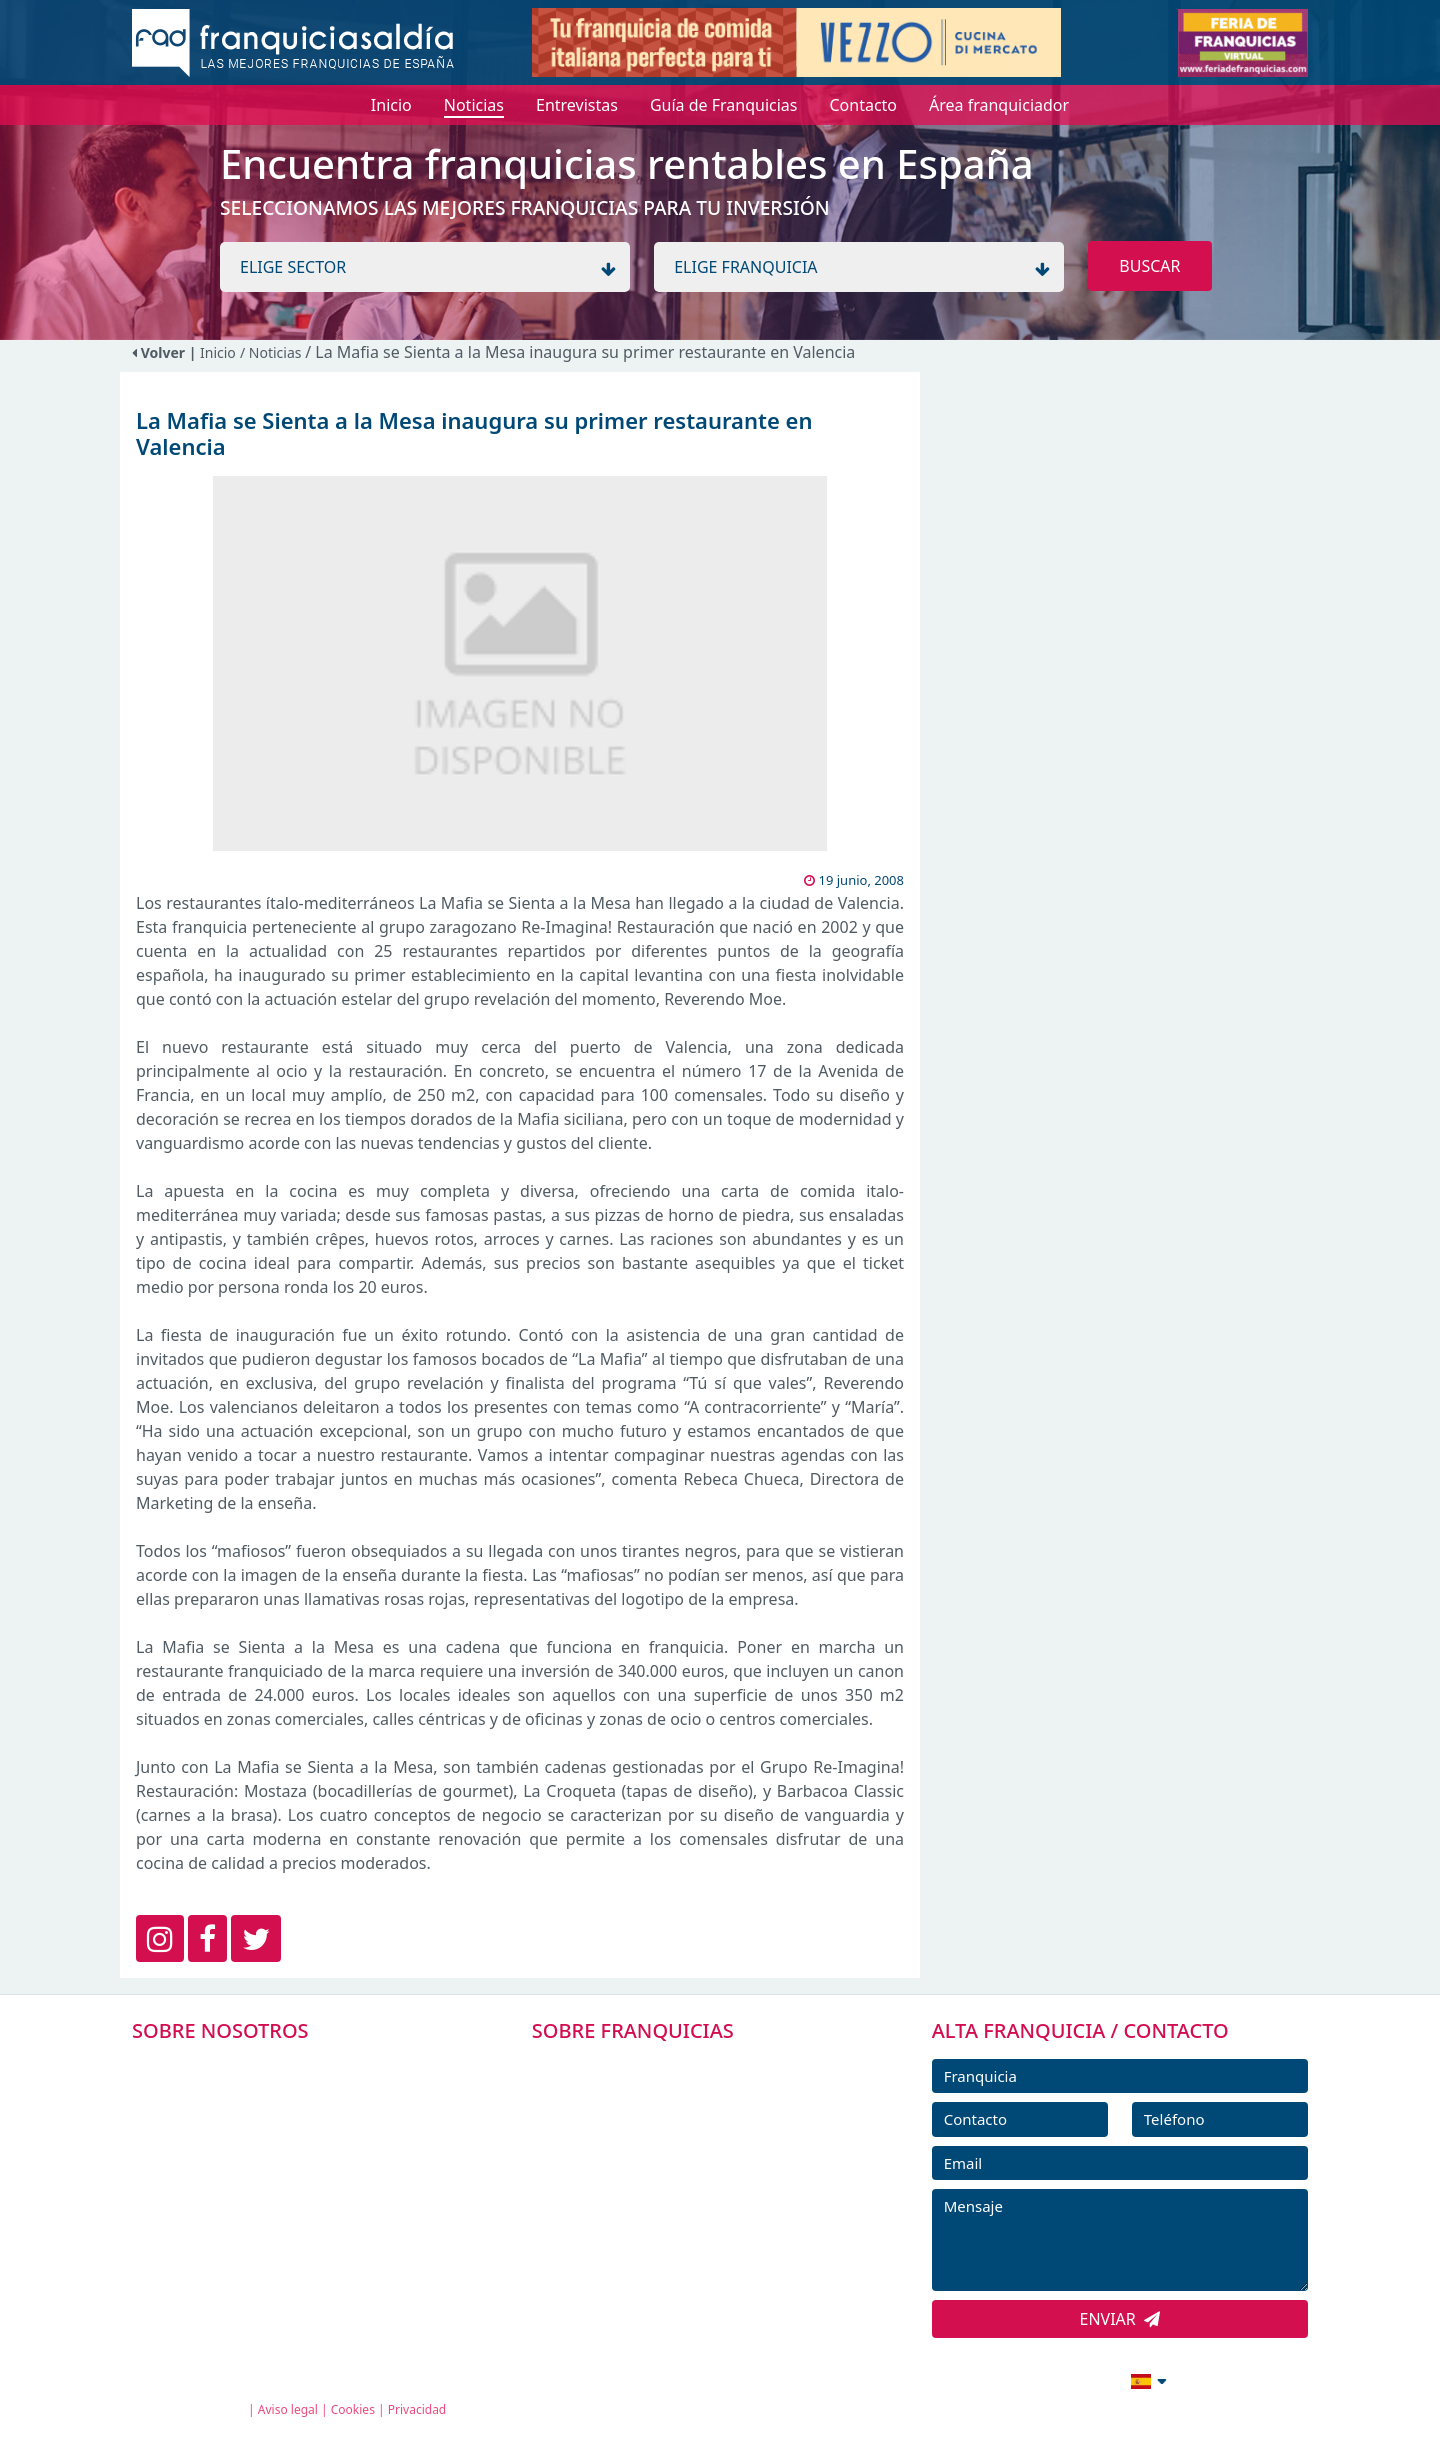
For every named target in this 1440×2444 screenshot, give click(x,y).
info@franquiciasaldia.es (976, 2379)
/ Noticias (272, 352)
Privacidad (417, 2409)
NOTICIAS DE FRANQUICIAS (659, 2201)
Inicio (218, 352)
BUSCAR (1149, 266)
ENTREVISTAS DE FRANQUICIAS (672, 2246)
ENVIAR (1120, 2319)
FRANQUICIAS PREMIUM (648, 2066)
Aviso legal (288, 2409)
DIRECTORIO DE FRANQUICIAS (670, 2111)
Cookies (353, 2409)
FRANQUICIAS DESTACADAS (659, 2156)
